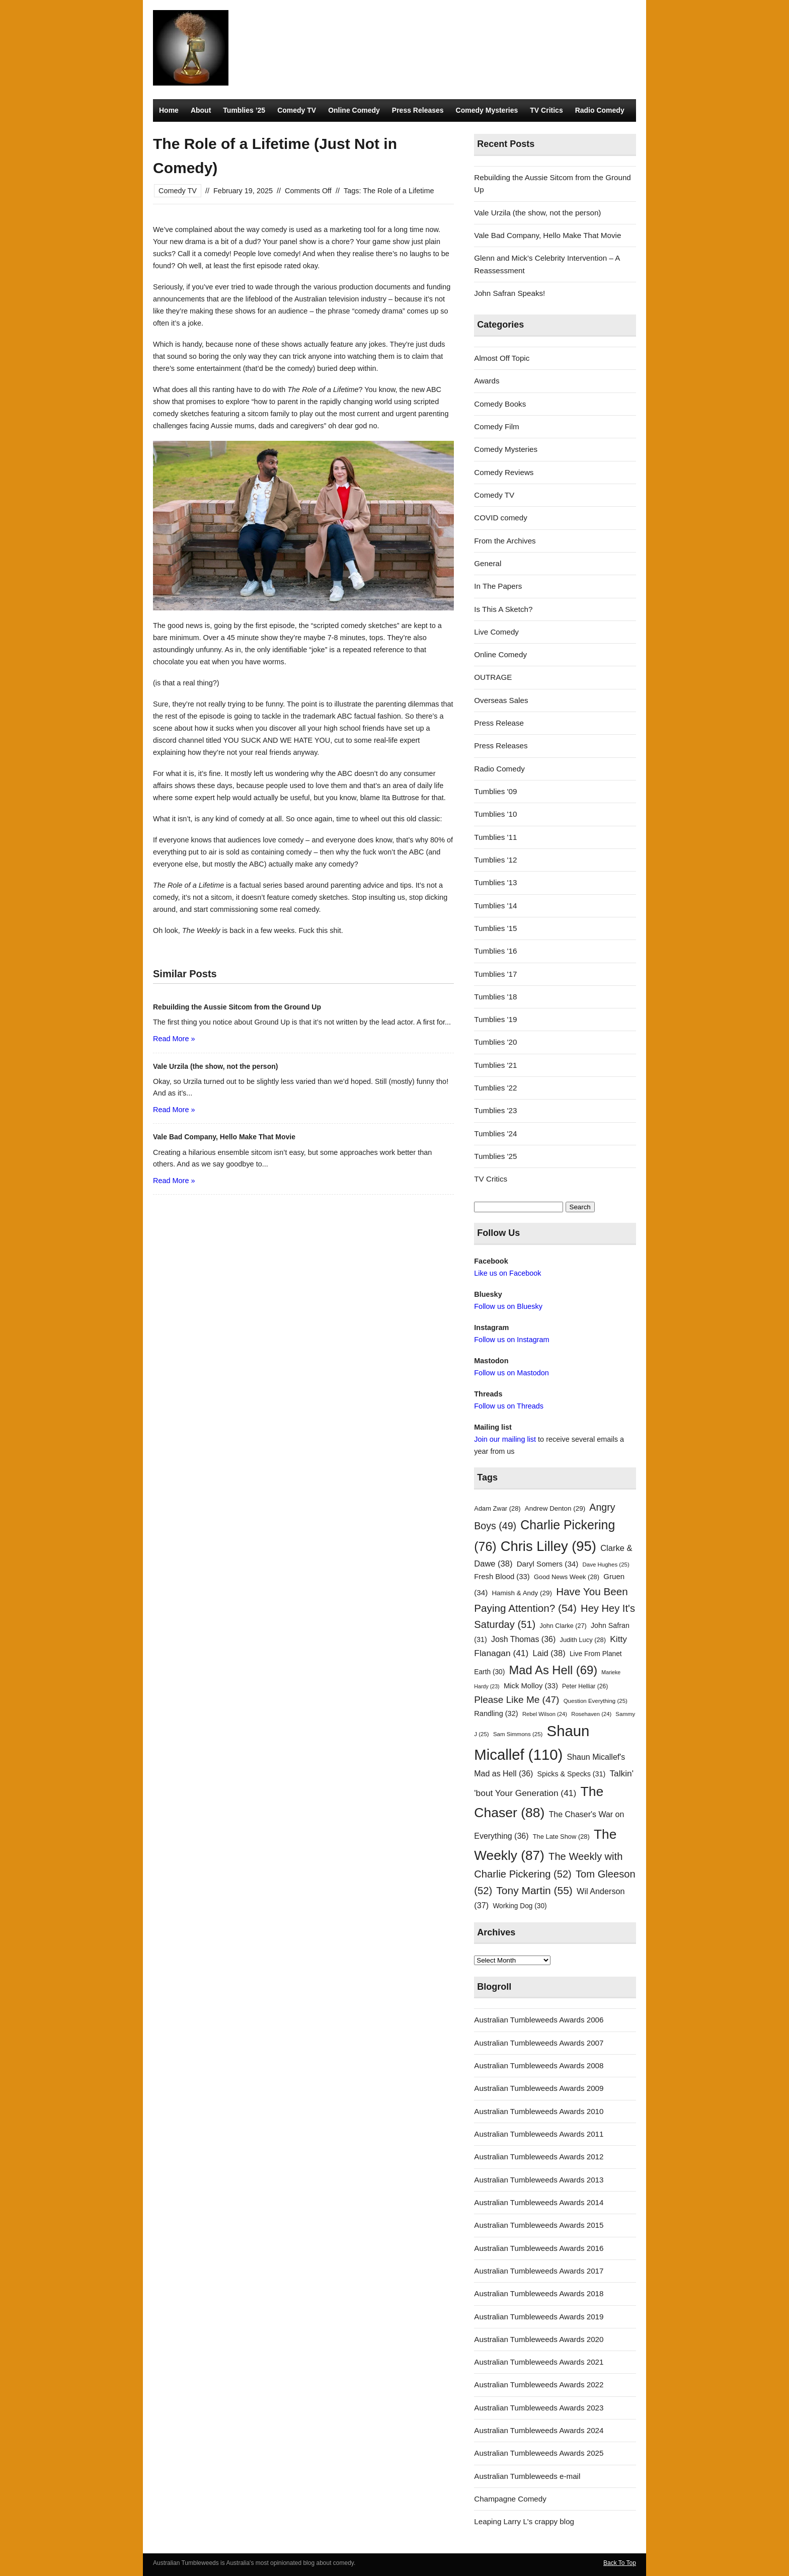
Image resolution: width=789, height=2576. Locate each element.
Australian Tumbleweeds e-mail (527, 2476)
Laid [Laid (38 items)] (549, 1653)
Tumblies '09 (495, 791)
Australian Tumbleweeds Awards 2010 (538, 2111)
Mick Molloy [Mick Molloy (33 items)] (531, 1686)
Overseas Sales (501, 700)
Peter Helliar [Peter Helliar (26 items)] (585, 1686)
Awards (486, 380)
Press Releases (418, 110)
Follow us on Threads (508, 1406)
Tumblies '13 (495, 882)
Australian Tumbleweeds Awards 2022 (538, 2384)
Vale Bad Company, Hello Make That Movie (547, 235)
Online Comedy (354, 110)
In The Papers (498, 586)
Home (169, 110)
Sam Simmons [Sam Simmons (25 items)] (517, 1734)
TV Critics (546, 110)
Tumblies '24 (495, 1133)
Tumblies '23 (495, 1110)
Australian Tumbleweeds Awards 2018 (538, 2293)
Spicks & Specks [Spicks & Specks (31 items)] (571, 1774)
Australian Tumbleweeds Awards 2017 (538, 2271)
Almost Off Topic (501, 358)
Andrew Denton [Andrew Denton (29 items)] (555, 1508)
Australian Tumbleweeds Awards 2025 (538, 2453)
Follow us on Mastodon (511, 1373)
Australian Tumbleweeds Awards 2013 (538, 2179)
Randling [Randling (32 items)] (496, 1713)
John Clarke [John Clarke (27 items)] (562, 1625)
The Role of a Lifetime (398, 191)
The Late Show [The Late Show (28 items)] (561, 1836)
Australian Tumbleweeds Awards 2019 (538, 2316)
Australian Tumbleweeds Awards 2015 (538, 2225)
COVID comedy (500, 517)
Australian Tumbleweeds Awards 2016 (538, 2248)
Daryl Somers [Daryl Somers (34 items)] (548, 1563)
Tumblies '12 (495, 859)
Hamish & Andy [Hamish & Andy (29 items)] (522, 1593)
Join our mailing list (505, 1439)
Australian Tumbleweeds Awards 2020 (538, 2339)
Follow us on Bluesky (508, 1306)
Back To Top (619, 2562)
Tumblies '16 (495, 951)
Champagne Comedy (510, 2498)
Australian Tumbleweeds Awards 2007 (538, 2043)
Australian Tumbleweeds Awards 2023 (538, 2407)
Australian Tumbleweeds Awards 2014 (538, 2202)
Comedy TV (296, 110)
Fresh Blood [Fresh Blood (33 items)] (501, 1577)
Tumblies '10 (495, 814)
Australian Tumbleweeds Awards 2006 (538, 2019)
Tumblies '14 (495, 905)
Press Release (499, 723)
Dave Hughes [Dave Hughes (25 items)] (605, 1565)
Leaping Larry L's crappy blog (524, 2521)
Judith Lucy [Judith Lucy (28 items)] (583, 1640)
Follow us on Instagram (511, 1340)
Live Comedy (496, 632)
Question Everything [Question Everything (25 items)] (595, 1701)
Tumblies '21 (495, 1065)
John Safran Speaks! (509, 293)
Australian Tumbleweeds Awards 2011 (538, 2134)
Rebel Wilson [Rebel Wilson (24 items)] (544, 1714)
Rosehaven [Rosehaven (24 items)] (591, 1714)
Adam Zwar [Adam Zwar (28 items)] (497, 1508)
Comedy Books (500, 404)
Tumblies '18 (495, 996)
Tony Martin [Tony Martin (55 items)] (534, 1890)
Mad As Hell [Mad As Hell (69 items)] (553, 1670)
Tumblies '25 (495, 1156)
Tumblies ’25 (244, 110)
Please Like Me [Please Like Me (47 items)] (516, 1699)
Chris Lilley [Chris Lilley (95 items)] (548, 1546)
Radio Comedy (599, 110)
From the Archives (504, 540)
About (201, 110)
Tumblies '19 (495, 1019)
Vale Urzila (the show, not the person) (537, 212)
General (487, 563)
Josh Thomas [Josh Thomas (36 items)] (523, 1639)
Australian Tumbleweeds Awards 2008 (538, 2065)
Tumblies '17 (495, 974)
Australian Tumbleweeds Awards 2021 (538, 2362)
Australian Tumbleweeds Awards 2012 (538, 2156)
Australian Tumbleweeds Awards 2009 (538, 2088)
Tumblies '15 (495, 928)
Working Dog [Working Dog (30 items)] (519, 1906)
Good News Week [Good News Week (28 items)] (566, 1577)
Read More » (174, 1039)
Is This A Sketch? (503, 609)
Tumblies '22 (495, 1087)
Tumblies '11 (495, 837)
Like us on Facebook (507, 1273)
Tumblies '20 (495, 1042)
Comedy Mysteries (487, 110)
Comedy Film (496, 426)
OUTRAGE (493, 677)
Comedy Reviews (503, 472)
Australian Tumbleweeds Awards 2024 (538, 2430)
